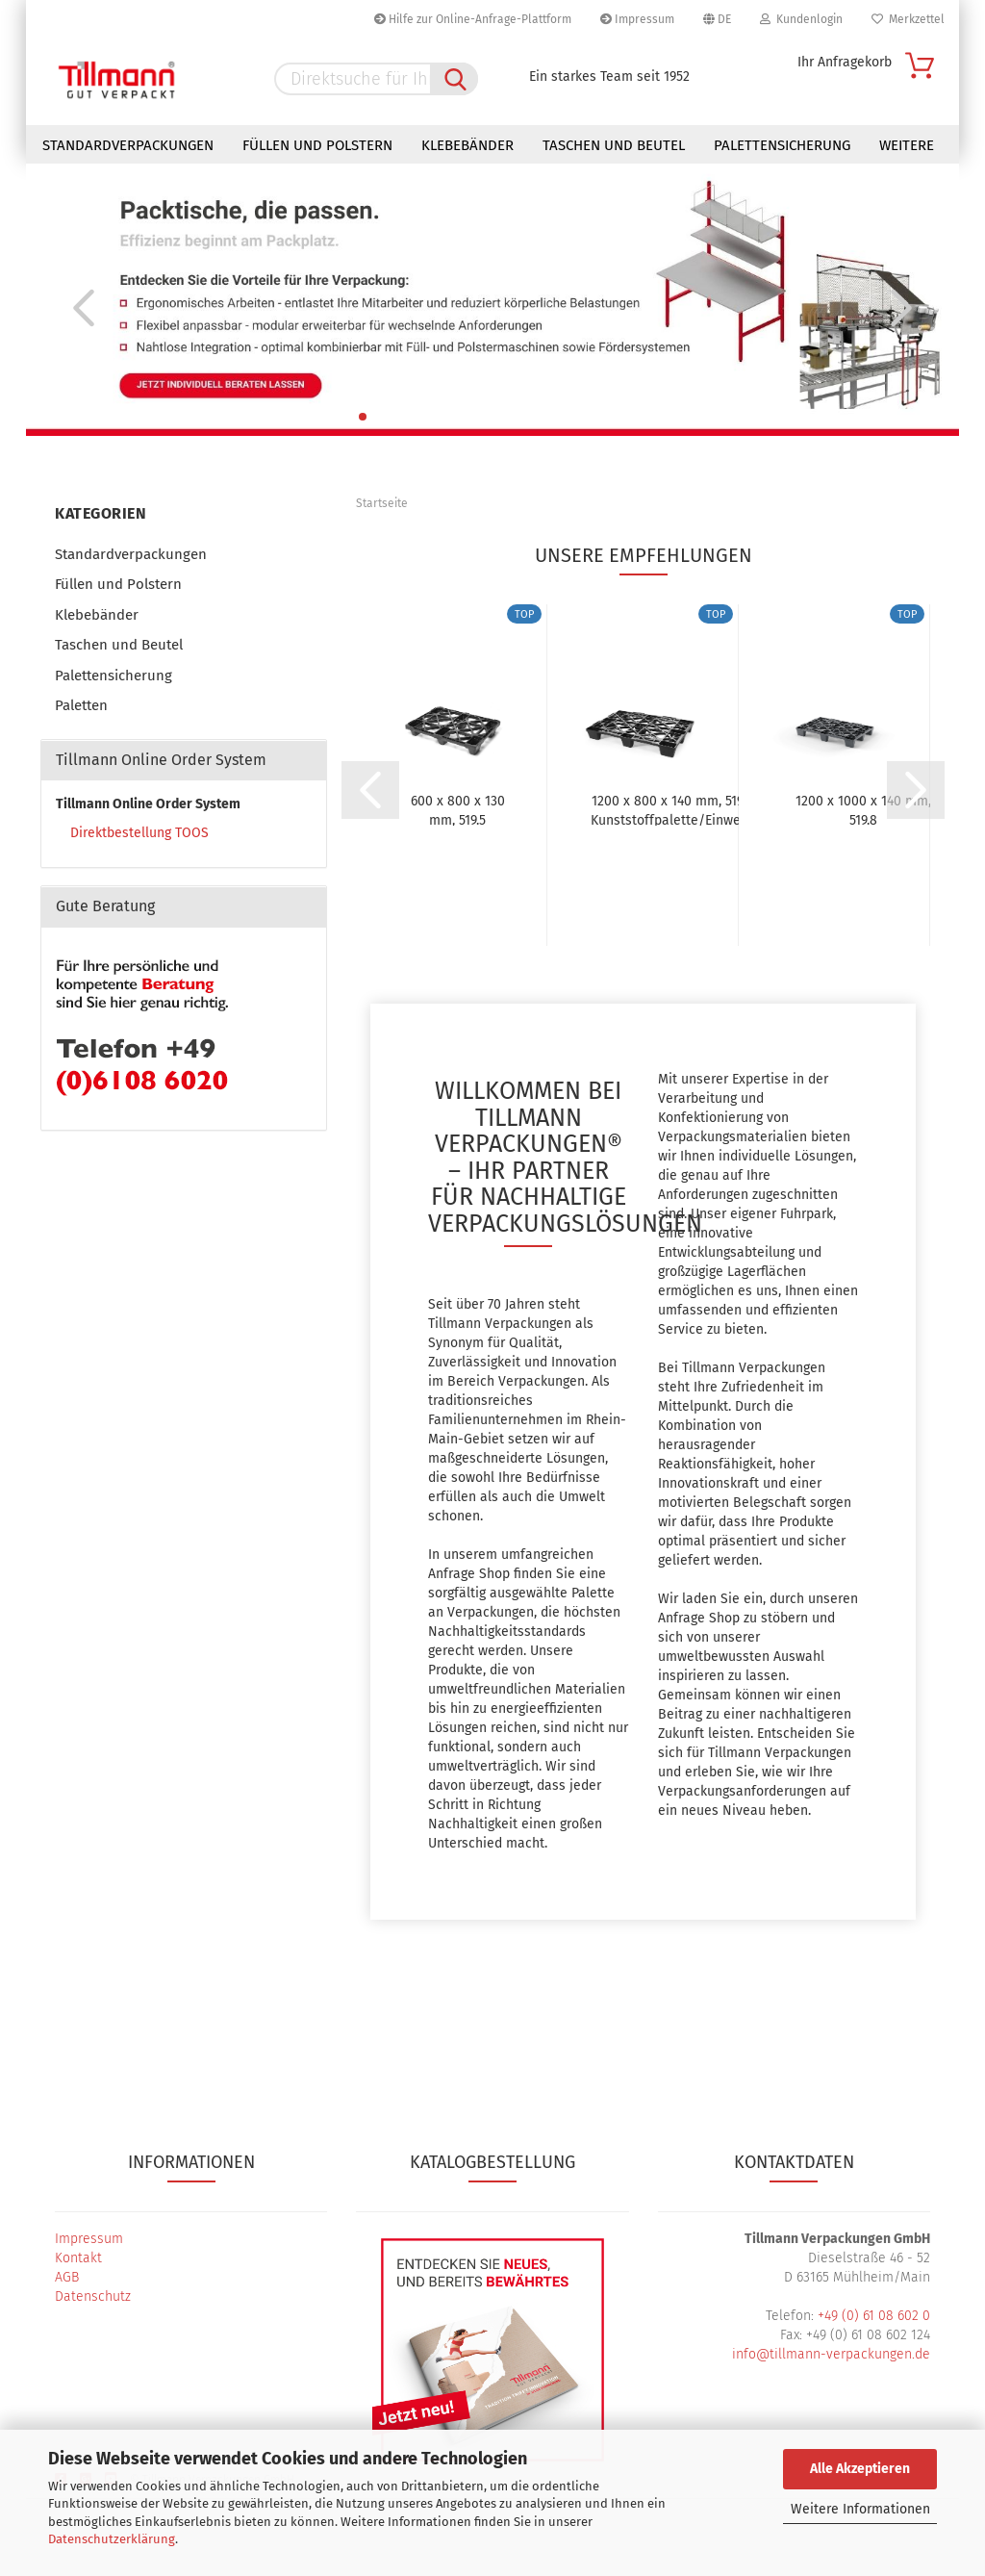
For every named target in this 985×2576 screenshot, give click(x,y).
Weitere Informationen (860, 2509)
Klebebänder (467, 145)
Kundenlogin (801, 19)
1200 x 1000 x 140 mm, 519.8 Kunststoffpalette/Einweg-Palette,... (863, 809)
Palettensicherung (782, 145)
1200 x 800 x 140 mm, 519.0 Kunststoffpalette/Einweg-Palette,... (672, 809)
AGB (67, 2277)
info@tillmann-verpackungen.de (831, 2354)
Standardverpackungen (128, 145)
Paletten (81, 705)
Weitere (906, 145)
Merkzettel (908, 19)
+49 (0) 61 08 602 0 (874, 2316)
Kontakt (78, 2258)
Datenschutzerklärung (111, 2539)
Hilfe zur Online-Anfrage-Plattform (472, 19)
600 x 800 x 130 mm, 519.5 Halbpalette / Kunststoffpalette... (457, 809)
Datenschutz (93, 2296)
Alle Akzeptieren (860, 2469)
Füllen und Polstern (317, 145)
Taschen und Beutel (614, 145)
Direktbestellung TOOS (139, 833)
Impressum (637, 19)
